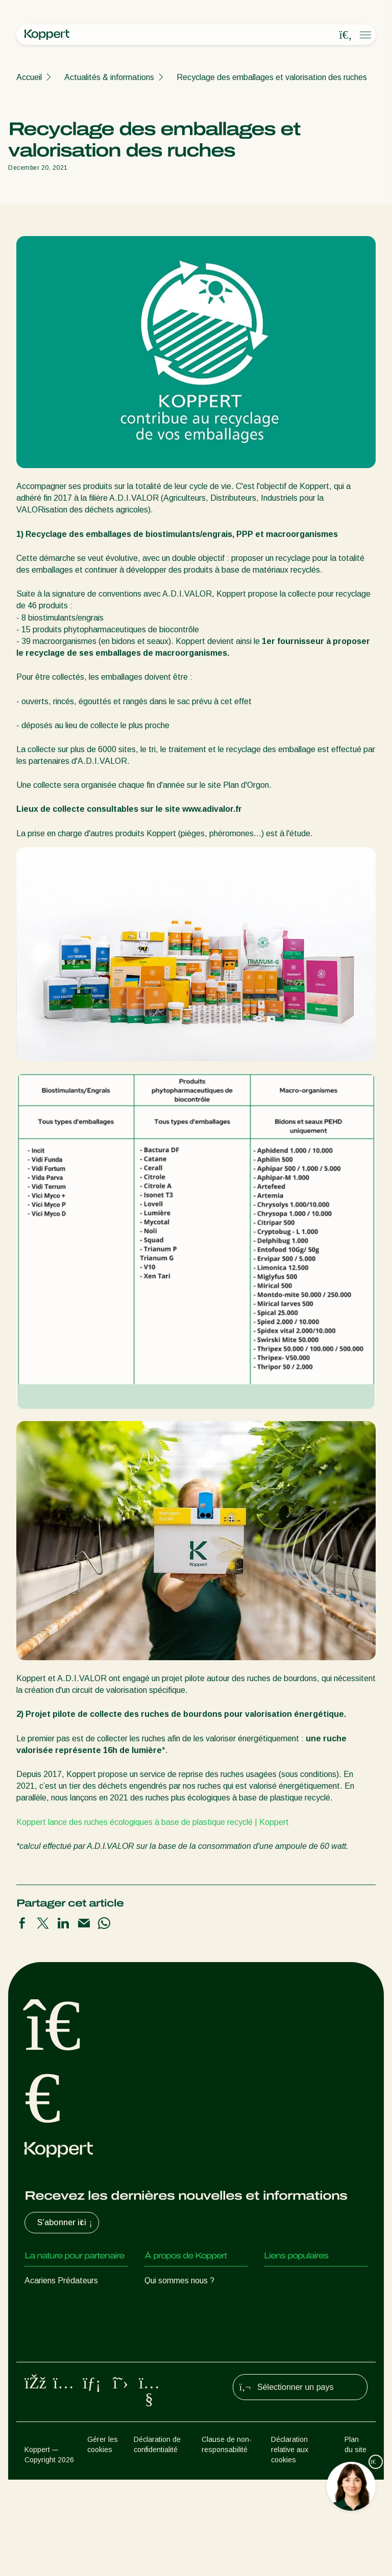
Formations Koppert (180, 2321)
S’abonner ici (65, 2222)
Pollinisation (45, 2427)
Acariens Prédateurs (61, 2280)
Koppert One (287, 2301)
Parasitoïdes (47, 2321)
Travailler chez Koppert (186, 2341)
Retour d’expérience (300, 2280)
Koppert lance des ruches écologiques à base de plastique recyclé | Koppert (152, 1822)
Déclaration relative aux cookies (289, 2546)
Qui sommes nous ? (179, 2280)
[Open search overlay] (345, 35)
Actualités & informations (109, 77)
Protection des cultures (66, 2407)
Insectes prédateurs (60, 2301)
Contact (159, 2362)
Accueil (29, 77)
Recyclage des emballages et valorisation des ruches (272, 77)
